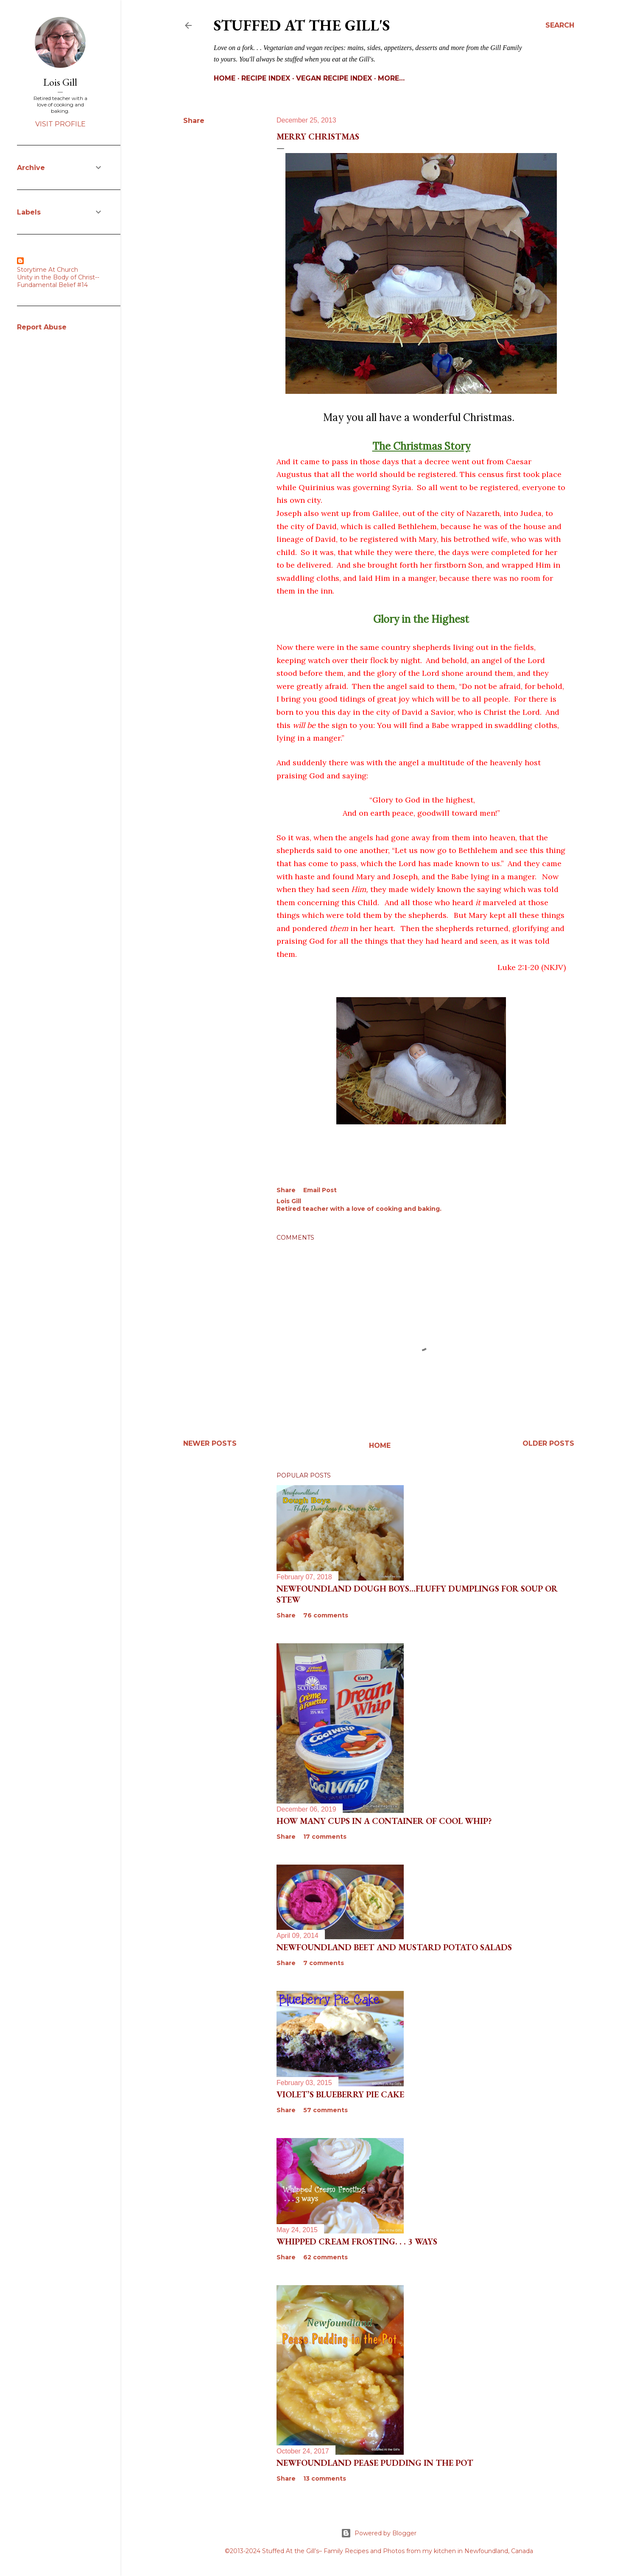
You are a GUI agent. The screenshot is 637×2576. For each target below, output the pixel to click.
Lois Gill (60, 82)
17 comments (324, 1836)
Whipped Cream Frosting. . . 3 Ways (357, 2241)
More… (391, 78)
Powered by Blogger (378, 2533)
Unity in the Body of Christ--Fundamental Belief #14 (58, 281)
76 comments (325, 1615)
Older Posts (548, 1443)
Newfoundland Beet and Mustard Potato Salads (394, 1947)
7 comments (323, 1963)
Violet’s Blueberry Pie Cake (340, 2094)
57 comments (325, 2110)
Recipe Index (265, 78)
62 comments (325, 2257)
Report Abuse (42, 327)
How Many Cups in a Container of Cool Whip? (384, 1820)
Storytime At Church (47, 269)
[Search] (559, 25)
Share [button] (193, 121)
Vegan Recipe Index (334, 78)
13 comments (324, 2478)
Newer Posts (210, 1443)
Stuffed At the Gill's (302, 25)
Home (224, 78)
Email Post (320, 1190)
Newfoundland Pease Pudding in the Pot (375, 2462)
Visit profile (60, 124)
